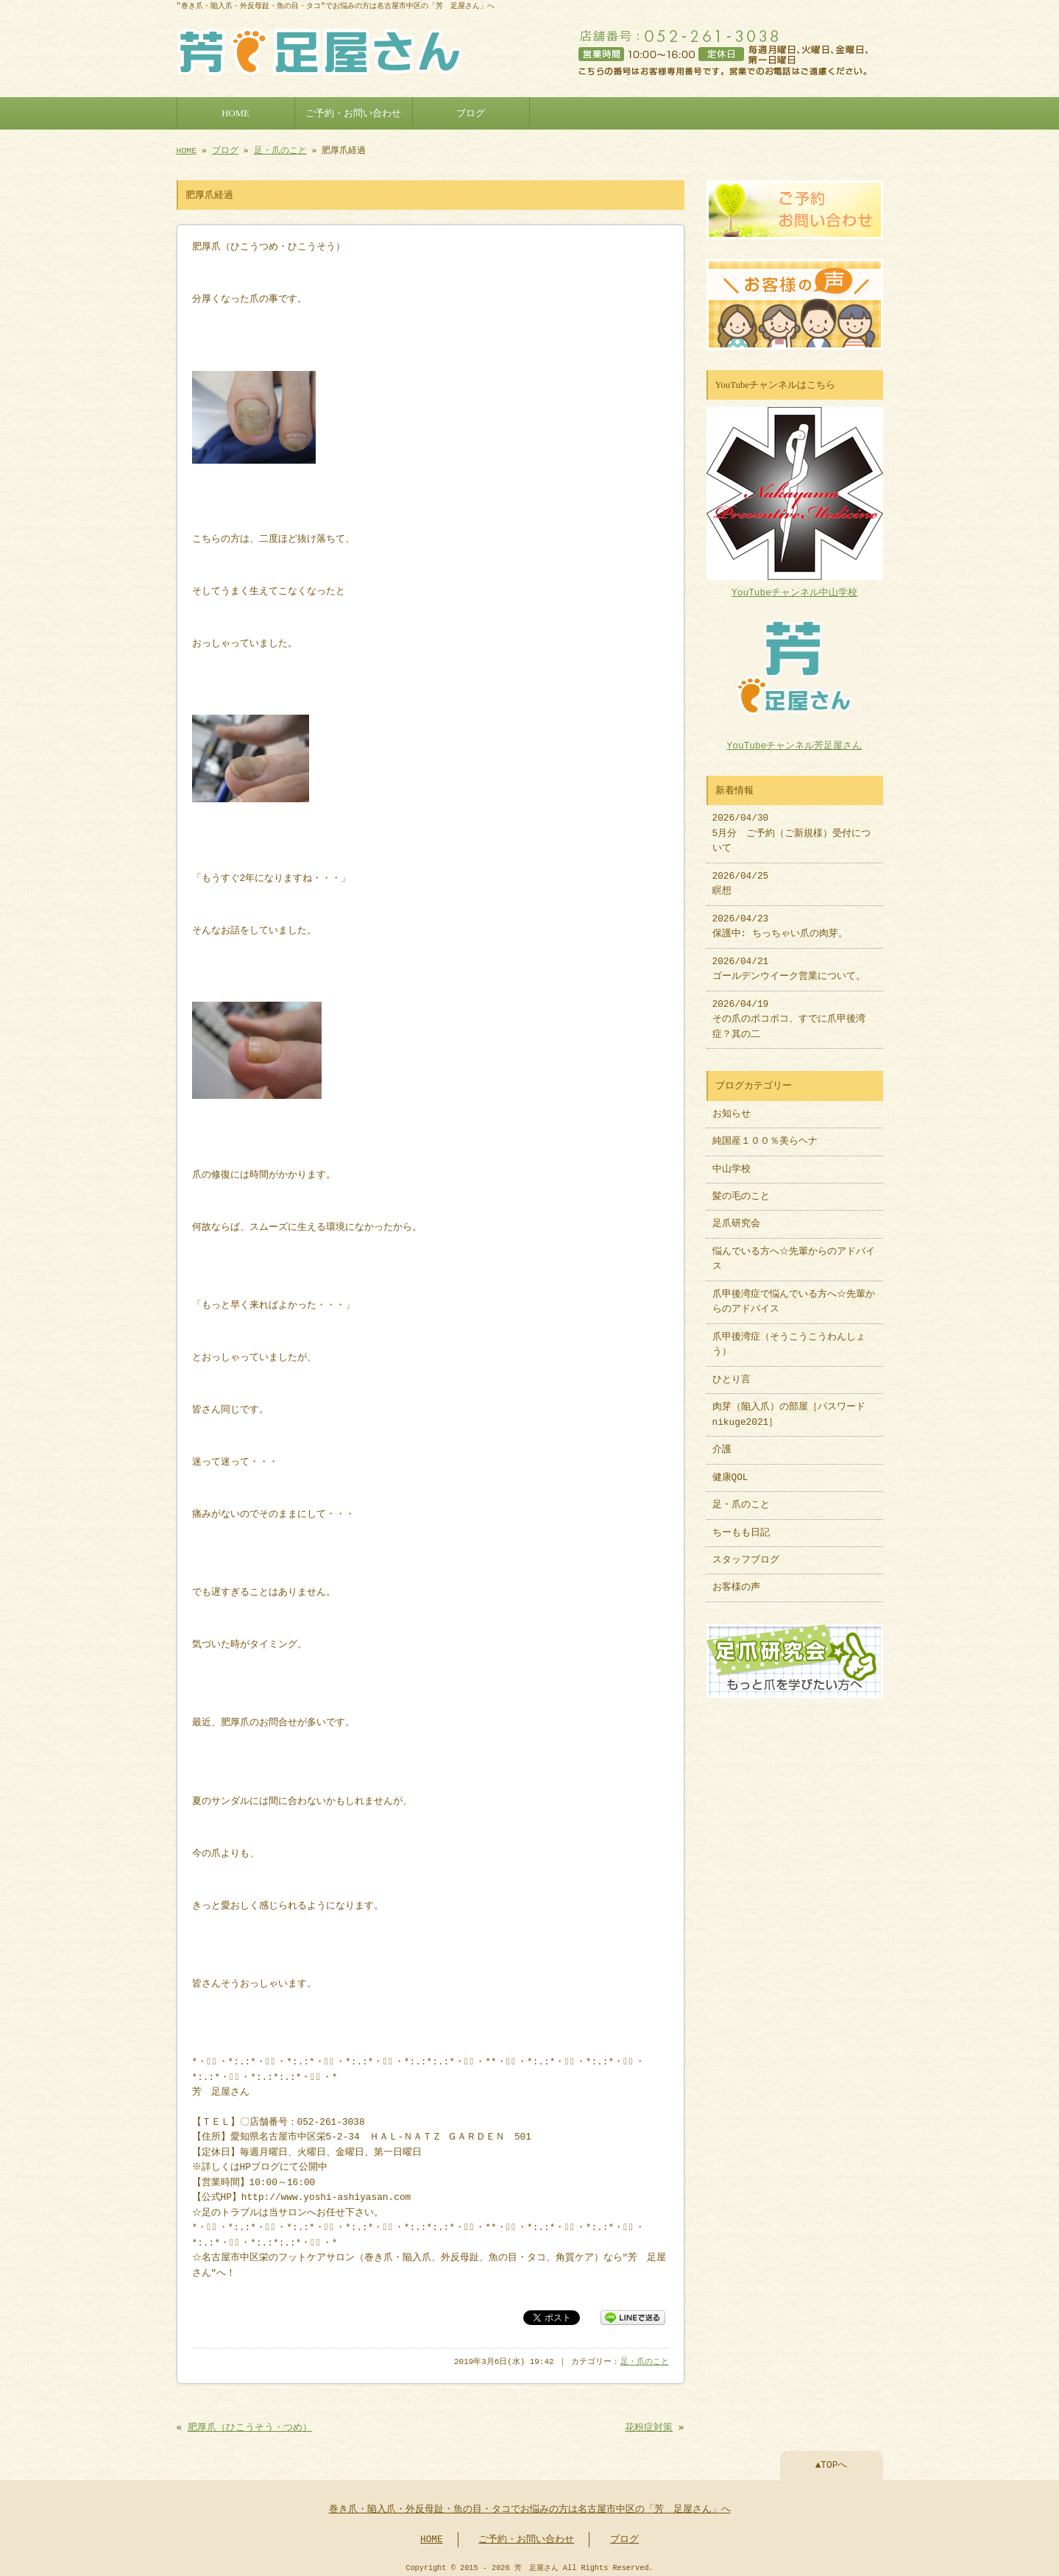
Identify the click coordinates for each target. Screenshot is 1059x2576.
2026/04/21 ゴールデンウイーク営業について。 (788, 962)
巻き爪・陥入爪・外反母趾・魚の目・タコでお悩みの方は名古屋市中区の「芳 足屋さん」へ (530, 2503)
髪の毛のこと (741, 1189)
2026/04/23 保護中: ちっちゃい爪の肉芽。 (780, 919)
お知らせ (731, 1107)
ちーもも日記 (741, 1525)
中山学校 (736, 1162)
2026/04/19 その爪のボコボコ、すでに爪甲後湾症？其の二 (788, 1012)
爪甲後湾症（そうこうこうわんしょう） (788, 1337)
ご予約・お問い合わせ (353, 112)
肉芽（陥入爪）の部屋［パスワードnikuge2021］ (788, 1407)
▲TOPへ (831, 2459)
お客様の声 (736, 1580)
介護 (722, 1442)
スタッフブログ (745, 1553)
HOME (235, 112)
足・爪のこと (280, 149)
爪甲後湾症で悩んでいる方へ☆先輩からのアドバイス (793, 1295)
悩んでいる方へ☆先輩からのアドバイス (793, 1252)
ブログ (470, 112)
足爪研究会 (736, 1216)
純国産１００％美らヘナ (765, 1134)
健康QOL (730, 1470)
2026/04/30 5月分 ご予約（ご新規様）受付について (791, 826)
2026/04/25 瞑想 (740, 877)
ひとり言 (731, 1372)
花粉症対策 (649, 2422)
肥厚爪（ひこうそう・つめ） (250, 2422)
